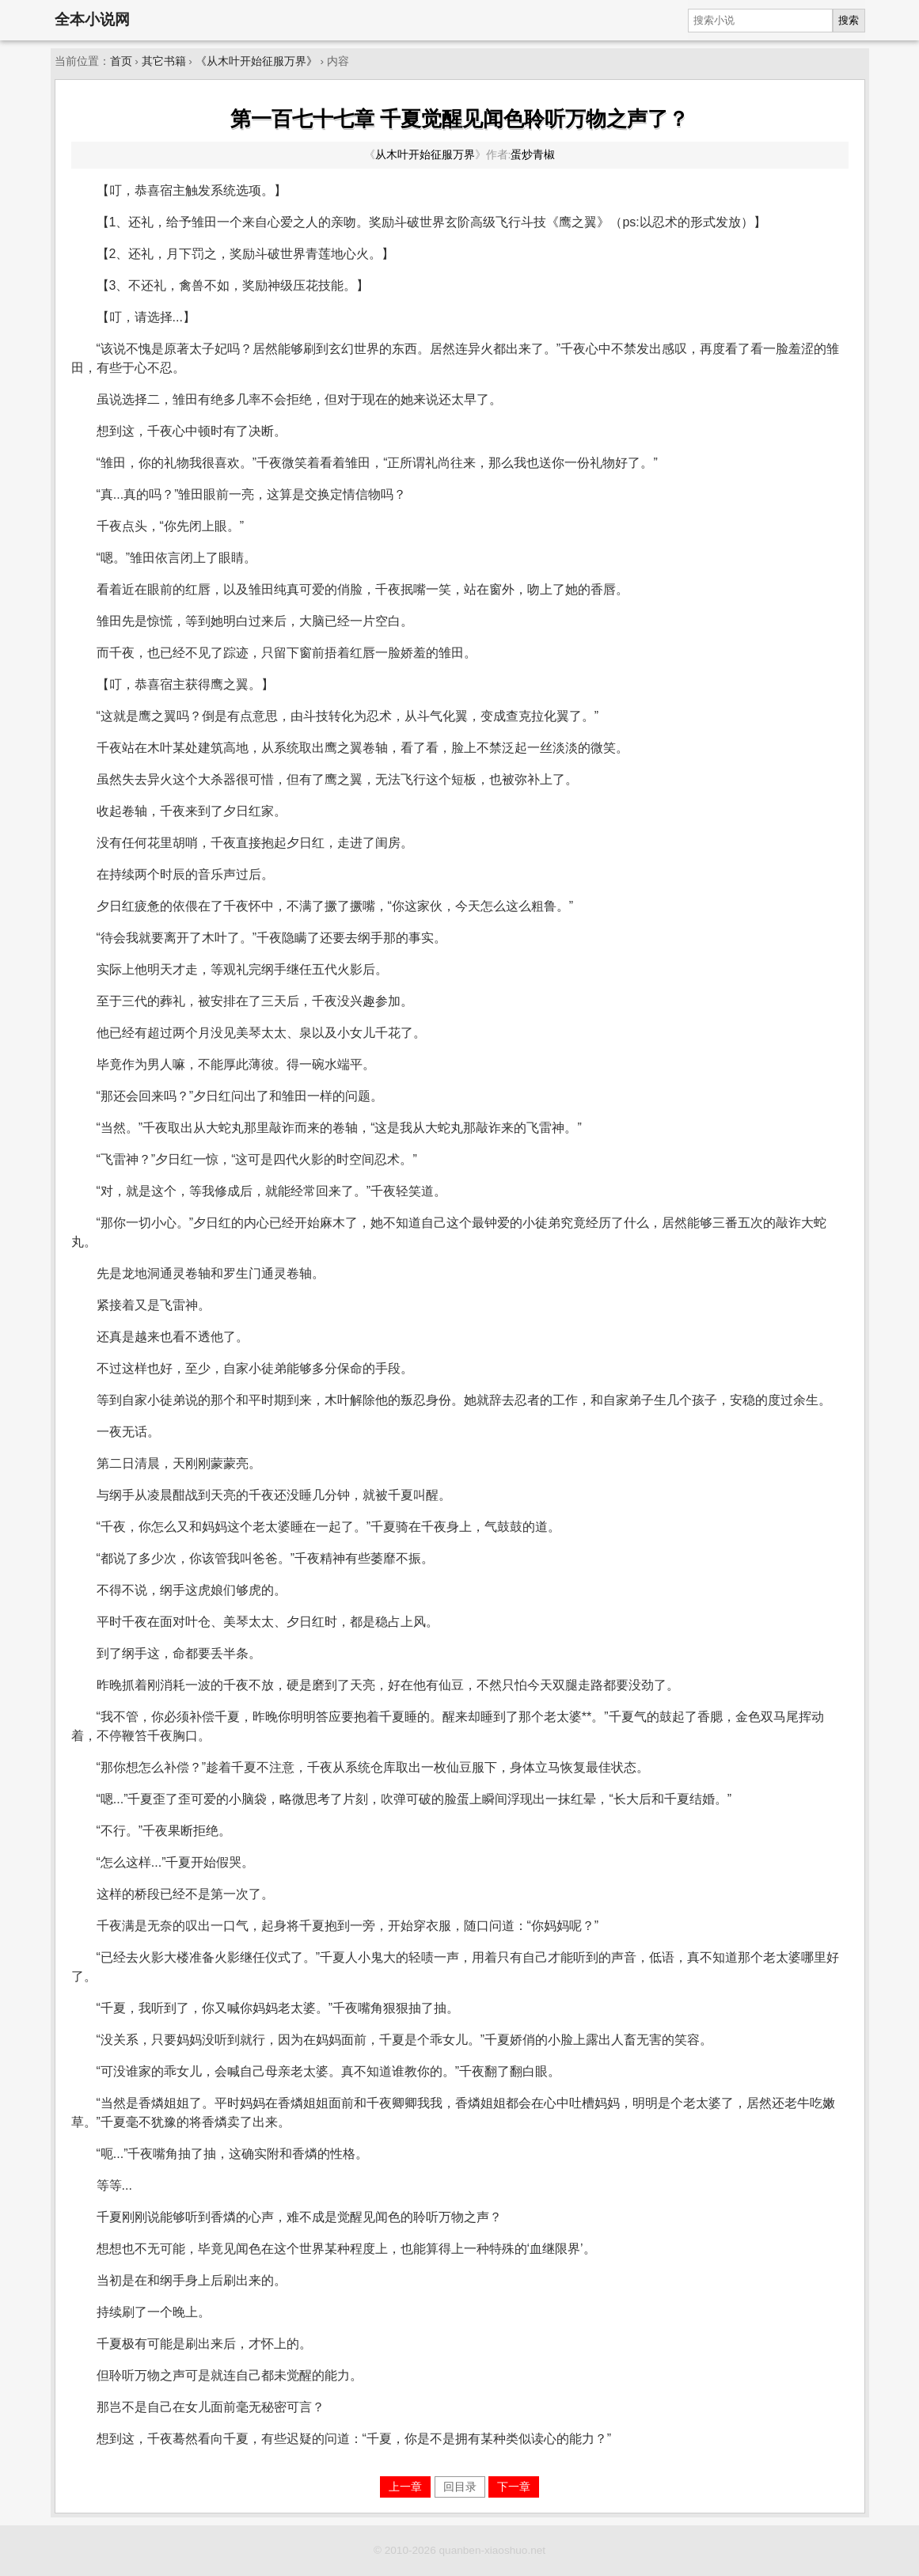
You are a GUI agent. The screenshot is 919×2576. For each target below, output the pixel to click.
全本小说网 (92, 19)
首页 (121, 61)
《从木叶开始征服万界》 (256, 61)
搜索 (848, 20)
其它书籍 (164, 61)
